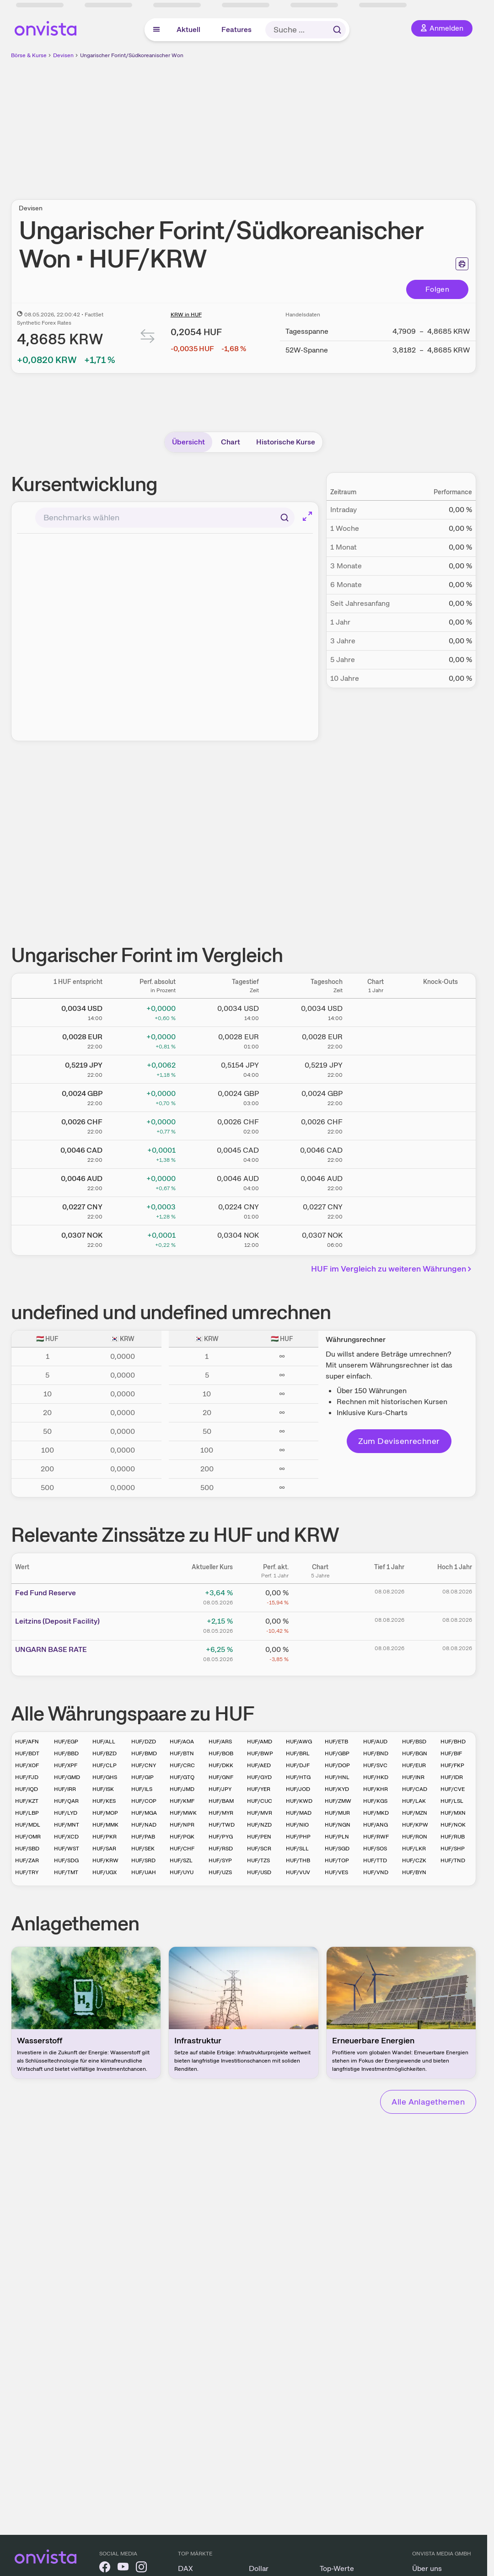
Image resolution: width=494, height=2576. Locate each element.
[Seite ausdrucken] (462, 263)
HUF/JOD (298, 1789)
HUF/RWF (376, 1836)
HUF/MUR (337, 1813)
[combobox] (165, 518)
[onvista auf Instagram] (141, 2568)
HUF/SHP (452, 1848)
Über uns (427, 2568)
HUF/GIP (142, 1777)
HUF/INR (413, 1777)
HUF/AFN (27, 1741)
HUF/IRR (65, 1789)
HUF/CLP (104, 1765)
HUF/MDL (27, 1824)
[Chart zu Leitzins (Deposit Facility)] (320, 1624)
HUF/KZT (26, 1801)
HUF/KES (104, 1801)
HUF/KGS (375, 1801)
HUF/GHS (104, 1777)
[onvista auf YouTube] (123, 2568)
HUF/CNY (143, 1765)
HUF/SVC (375, 1765)
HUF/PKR (104, 1836)
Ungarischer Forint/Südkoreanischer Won (131, 55)
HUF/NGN (337, 1824)
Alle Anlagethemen (428, 2101)
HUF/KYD (337, 1789)
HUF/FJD (26, 1777)
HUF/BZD (104, 1753)
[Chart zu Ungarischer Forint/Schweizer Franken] (375, 1124)
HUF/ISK (103, 1789)
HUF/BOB (221, 1753)
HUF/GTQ (182, 1777)
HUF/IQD (26, 1789)
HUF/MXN (453, 1813)
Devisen (63, 55)
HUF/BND (375, 1753)
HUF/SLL (297, 1848)
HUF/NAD (143, 1824)
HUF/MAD (298, 1813)
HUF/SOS (375, 1848)
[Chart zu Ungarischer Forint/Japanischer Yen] (375, 1067)
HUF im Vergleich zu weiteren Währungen (392, 1268)
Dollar (258, 2568)
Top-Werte (337, 2568)
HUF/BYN (414, 1872)
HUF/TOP (337, 1860)
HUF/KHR (375, 1789)
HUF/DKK (221, 1765)
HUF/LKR (414, 1848)
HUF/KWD (299, 1801)
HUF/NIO (297, 1824)
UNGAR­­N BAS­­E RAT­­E (51, 1649)
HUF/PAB (143, 1836)
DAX (185, 2568)
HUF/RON (414, 1836)
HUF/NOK (453, 1824)
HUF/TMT (66, 1872)
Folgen (437, 289)
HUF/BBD (66, 1753)
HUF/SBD (27, 1848)
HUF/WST (66, 1848)
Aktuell (188, 29)
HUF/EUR (414, 1765)
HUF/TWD (222, 1824)
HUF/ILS (141, 1789)
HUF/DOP (337, 1765)
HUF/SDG (66, 1860)
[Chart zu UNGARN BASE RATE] (320, 1653)
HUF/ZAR (27, 1860)
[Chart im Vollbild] (307, 516)
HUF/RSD (221, 1848)
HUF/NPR (182, 1824)
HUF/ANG (375, 1824)
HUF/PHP (298, 1836)
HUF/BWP (260, 1753)
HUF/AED (259, 1765)
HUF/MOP (105, 1813)
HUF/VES (336, 1872)
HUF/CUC (259, 1801)
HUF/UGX (104, 1872)
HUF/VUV (298, 1872)
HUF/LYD (65, 1813)
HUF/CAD (414, 1789)
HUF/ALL (103, 1741)
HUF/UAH (143, 1872)
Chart (230, 442)
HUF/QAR (66, 1801)
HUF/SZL (181, 1860)
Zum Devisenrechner (399, 1441)
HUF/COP (143, 1801)
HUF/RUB (452, 1836)
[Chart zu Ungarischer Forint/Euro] (375, 1039)
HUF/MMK (105, 1824)
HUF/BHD (453, 1741)
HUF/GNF (221, 1777)
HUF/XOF (27, 1765)
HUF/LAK (414, 1801)
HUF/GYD (259, 1777)
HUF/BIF (451, 1753)
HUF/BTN (182, 1753)
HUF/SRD (143, 1860)
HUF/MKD (376, 1813)
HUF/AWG (299, 1741)
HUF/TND (452, 1860)
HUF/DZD (143, 1741)
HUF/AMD (259, 1741)
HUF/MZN (414, 1813)
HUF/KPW (415, 1824)
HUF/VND (375, 1872)
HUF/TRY (26, 1872)
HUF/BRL (298, 1753)
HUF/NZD (259, 1824)
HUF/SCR (259, 1848)
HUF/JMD (182, 1789)
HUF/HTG (298, 1777)
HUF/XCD (66, 1836)
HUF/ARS (220, 1741)
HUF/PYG (221, 1836)
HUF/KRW (105, 1860)
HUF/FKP (452, 1765)
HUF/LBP (27, 1813)
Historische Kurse (285, 442)
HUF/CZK (414, 1860)
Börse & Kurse (29, 55)
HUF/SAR (104, 1848)
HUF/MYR (221, 1813)
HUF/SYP (220, 1860)
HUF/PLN (337, 1836)
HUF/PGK (182, 1836)
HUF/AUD (375, 1741)
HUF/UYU (181, 1872)
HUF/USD (259, 1872)
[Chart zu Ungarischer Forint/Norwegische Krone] (375, 1237)
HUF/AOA (182, 1741)
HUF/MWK (183, 1813)
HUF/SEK (143, 1848)
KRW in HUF (186, 314)
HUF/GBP (337, 1753)
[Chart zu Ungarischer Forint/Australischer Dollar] (375, 1181)
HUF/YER (258, 1789)
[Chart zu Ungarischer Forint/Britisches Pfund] (375, 1096)
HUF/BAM (221, 1801)
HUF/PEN (259, 1836)
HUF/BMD (144, 1753)
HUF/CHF (182, 1848)
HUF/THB (298, 1860)
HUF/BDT (27, 1753)
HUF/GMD (67, 1777)
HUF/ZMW (338, 1801)
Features (236, 29)
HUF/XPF (65, 1765)
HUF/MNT (66, 1824)
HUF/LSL (451, 1801)
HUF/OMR (28, 1836)
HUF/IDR (451, 1777)
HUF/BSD (414, 1741)
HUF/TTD (375, 1860)
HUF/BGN (414, 1753)
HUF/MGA (144, 1813)
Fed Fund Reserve (45, 1593)
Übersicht (188, 442)
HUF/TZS (258, 1860)
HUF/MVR (259, 1813)
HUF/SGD (337, 1848)
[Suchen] (284, 517)
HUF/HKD (375, 1777)
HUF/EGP (66, 1741)
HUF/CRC (182, 1765)
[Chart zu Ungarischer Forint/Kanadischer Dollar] (375, 1152)
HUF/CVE (452, 1789)
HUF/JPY (220, 1789)
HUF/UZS (220, 1872)
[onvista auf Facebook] (104, 2568)
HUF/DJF (298, 1765)
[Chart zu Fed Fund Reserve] (320, 1596)
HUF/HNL (337, 1777)
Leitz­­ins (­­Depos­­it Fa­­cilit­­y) (57, 1621)
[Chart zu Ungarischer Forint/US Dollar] (375, 1011)
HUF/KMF (182, 1801)
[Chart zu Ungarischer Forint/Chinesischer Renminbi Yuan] (375, 1209)
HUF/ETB (336, 1741)
